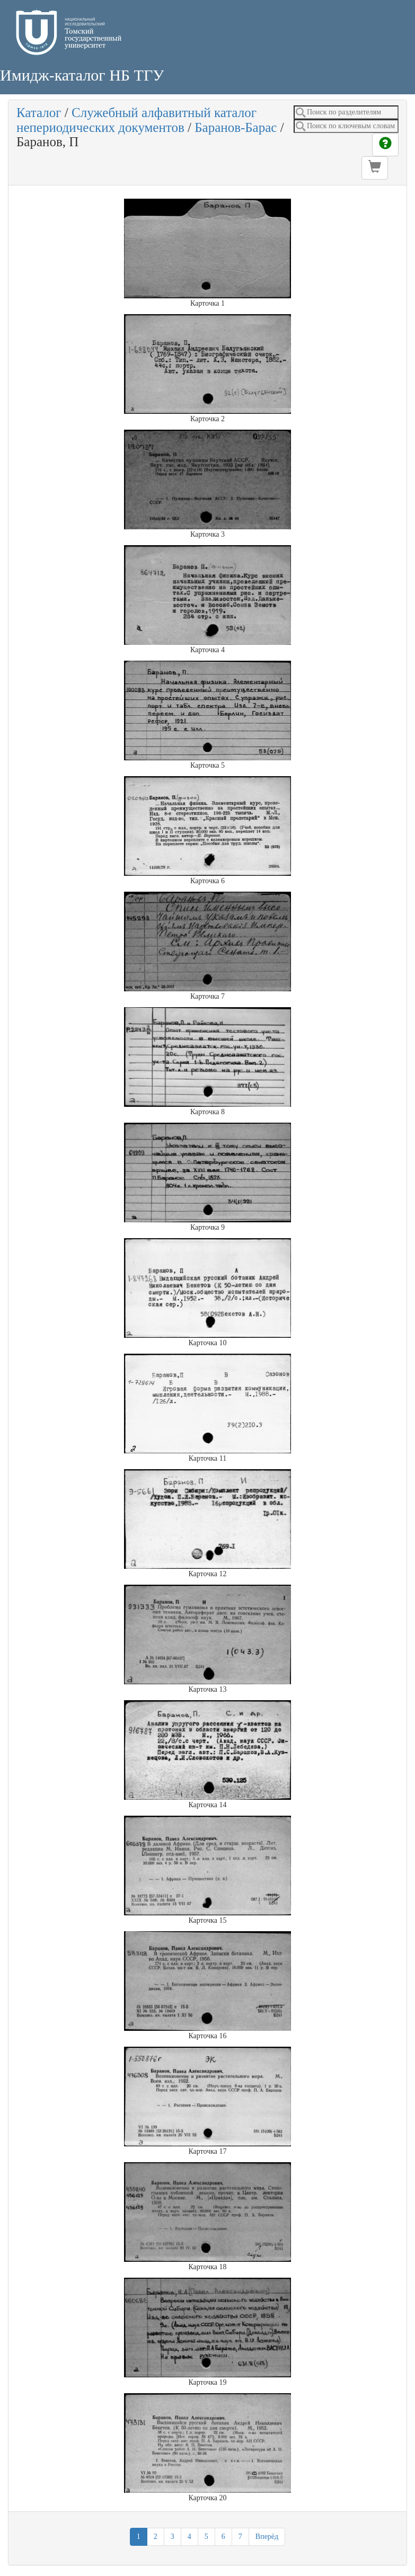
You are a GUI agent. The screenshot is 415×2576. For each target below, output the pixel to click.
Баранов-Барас (236, 127)
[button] (374, 168)
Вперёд (266, 2537)
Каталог (38, 112)
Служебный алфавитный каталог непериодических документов (136, 120)
